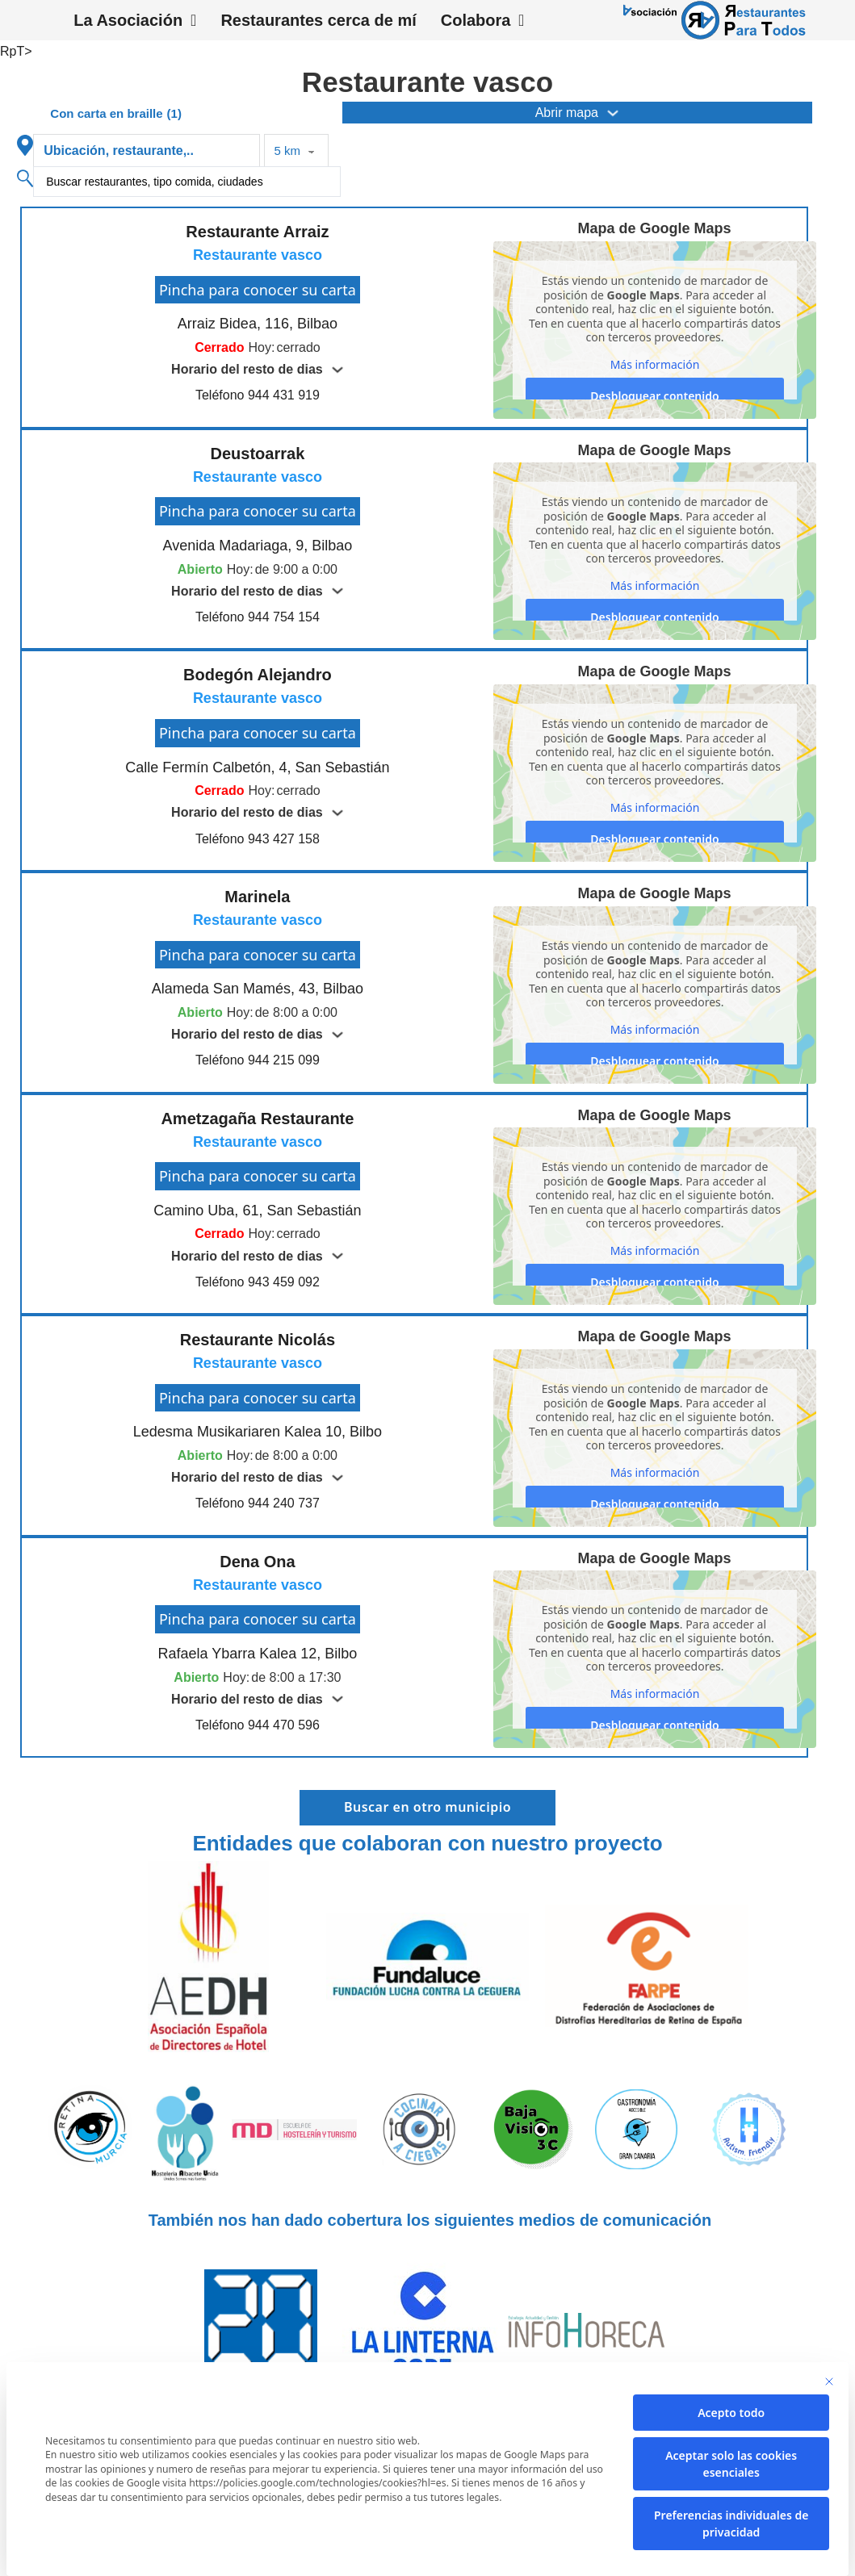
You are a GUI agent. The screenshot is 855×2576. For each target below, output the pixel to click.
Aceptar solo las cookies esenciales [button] (731, 2464)
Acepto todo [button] (731, 2412)
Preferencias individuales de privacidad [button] (731, 2523)
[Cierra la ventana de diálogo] (829, 2381)
